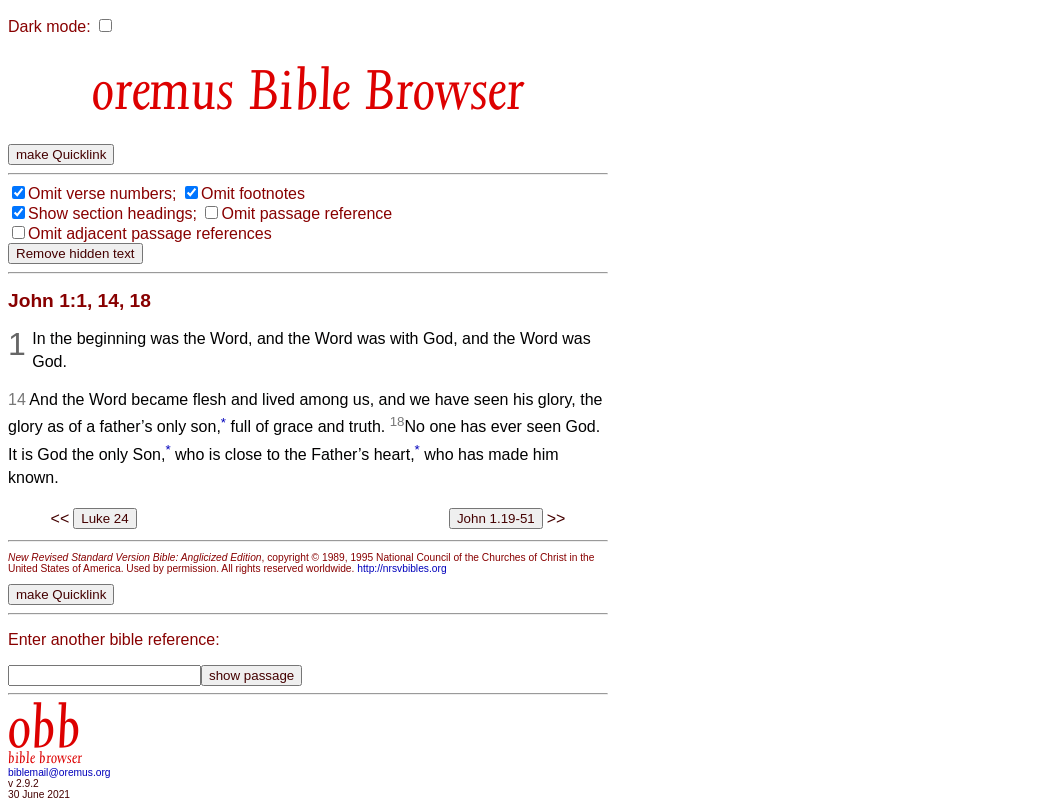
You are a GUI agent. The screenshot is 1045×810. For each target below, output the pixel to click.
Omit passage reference (306, 213)
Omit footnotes (253, 193)
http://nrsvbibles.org (401, 568)
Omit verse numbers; (102, 193)
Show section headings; (112, 213)
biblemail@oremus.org (59, 772)
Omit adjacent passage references (150, 233)
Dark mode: (49, 26)
